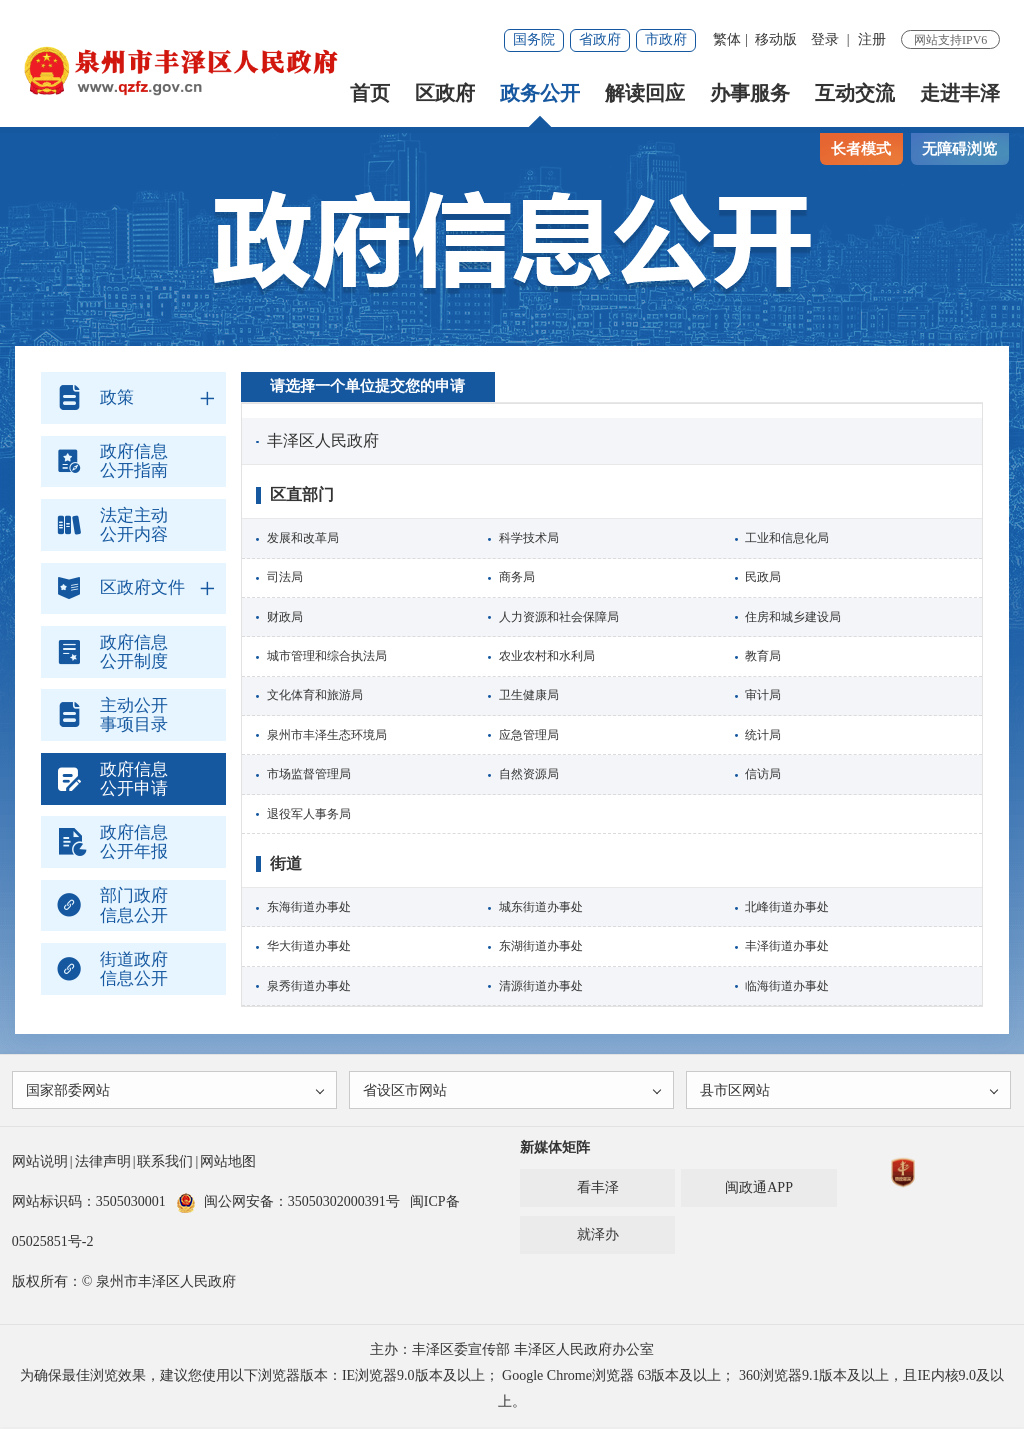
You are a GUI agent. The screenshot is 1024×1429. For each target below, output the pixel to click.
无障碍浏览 (959, 149)
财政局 (285, 617)
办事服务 (750, 93)
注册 (872, 39)
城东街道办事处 (541, 907)
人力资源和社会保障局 (559, 617)
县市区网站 (850, 1091)
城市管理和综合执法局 (327, 656)
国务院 (534, 39)
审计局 (763, 695)
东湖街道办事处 (541, 946)
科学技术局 (529, 538)
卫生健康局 (529, 695)
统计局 (763, 735)
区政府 (445, 93)
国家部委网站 (176, 1091)
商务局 (517, 577)
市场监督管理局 (309, 774)
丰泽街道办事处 (787, 946)
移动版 (776, 39)
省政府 (600, 39)
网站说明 (40, 1163)
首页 (370, 93)
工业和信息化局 (787, 538)
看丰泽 (598, 1189)
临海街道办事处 (787, 986)
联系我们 (165, 1163)
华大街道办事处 (309, 946)
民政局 (763, 577)
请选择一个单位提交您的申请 (367, 386)
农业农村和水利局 (547, 656)
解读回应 (645, 93)
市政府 (666, 39)
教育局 (763, 656)
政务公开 (540, 93)
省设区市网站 (513, 1091)
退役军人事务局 (309, 814)
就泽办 (598, 1236)
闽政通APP (759, 1189)
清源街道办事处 (541, 986)
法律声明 (103, 1163)
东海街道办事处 (309, 907)
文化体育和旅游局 (315, 695)
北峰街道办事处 (787, 907)
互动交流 (855, 93)
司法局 (285, 577)
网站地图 (228, 1163)
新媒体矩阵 (555, 1149)
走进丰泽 (960, 93)
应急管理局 (529, 735)
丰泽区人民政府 (323, 440)
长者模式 (861, 149)
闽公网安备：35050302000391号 (288, 1203)
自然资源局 (529, 774)
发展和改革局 (303, 538)
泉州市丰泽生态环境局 (327, 735)
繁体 (727, 39)
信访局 (763, 774)
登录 (825, 39)
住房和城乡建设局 (793, 617)
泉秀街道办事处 (309, 986)
